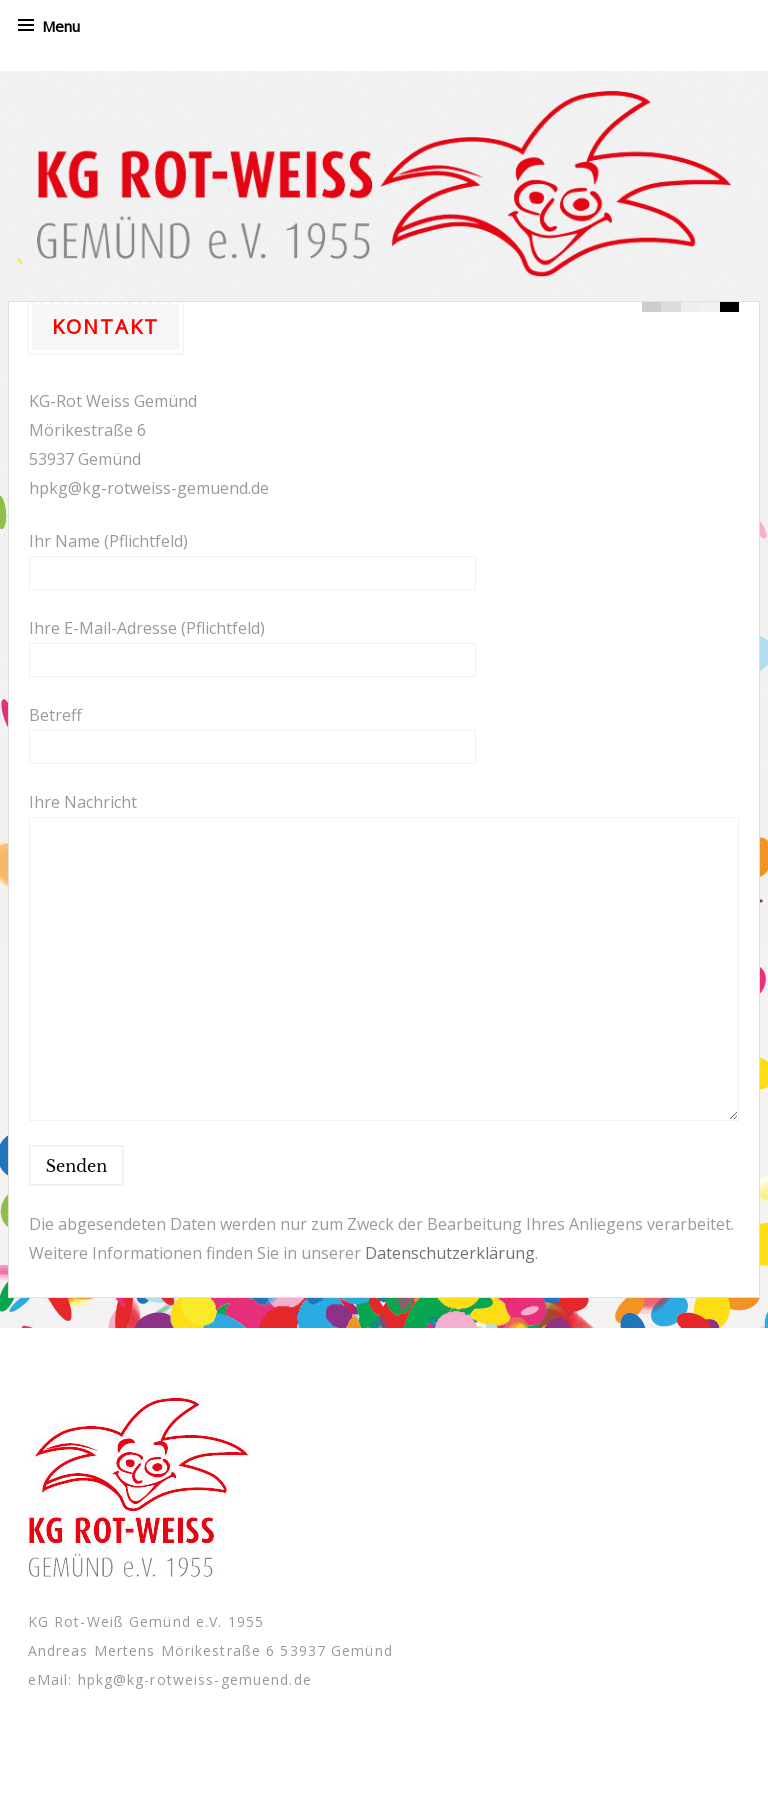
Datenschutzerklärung (450, 1253)
